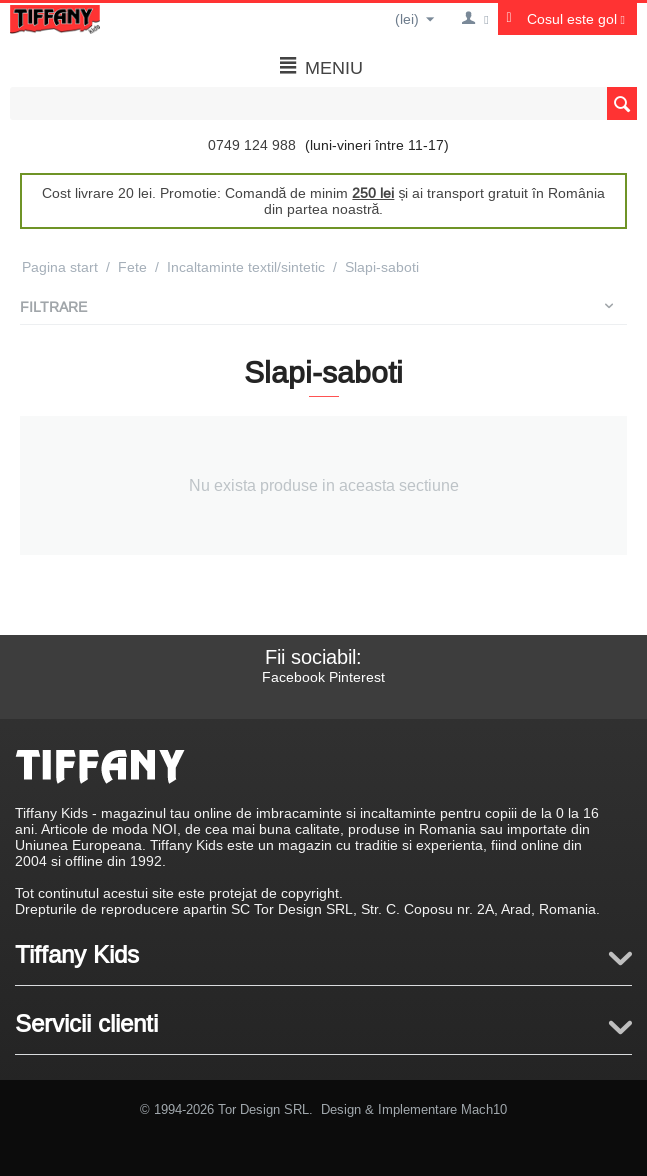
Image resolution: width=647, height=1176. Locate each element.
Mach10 (484, 1109)
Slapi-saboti (382, 267)
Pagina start (60, 267)
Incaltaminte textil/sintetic (246, 267)
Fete (132, 267)
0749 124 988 (252, 145)
